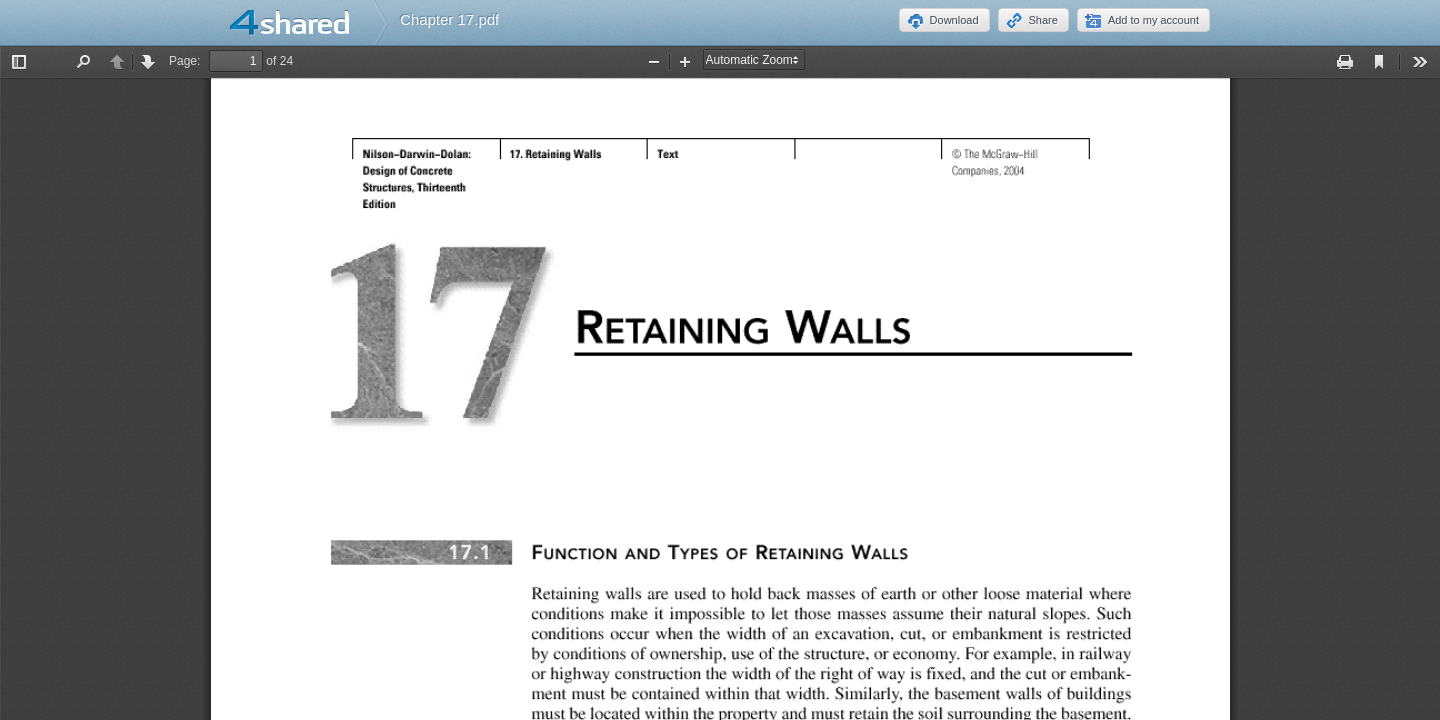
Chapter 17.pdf (449, 19)
